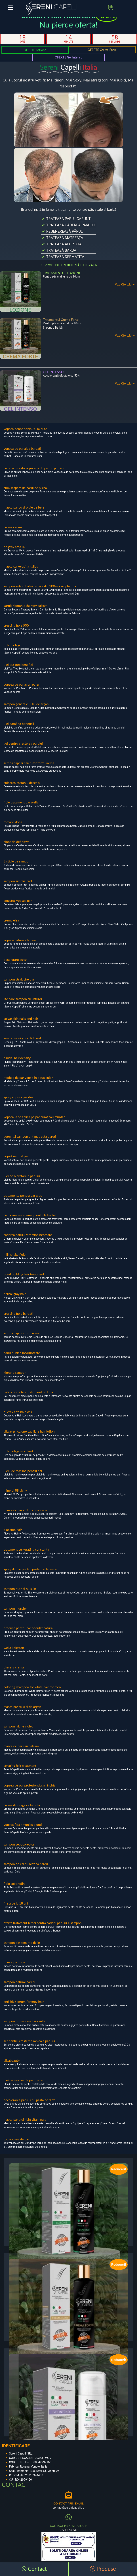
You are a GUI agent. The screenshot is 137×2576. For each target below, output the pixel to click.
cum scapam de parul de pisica (25, 495)
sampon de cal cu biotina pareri (26, 1871)
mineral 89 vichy (15, 1498)
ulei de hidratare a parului (22, 1183)
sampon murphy (15, 1616)
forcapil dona (13, 830)
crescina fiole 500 (16, 633)
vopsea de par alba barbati (22, 456)
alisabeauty (12, 2068)
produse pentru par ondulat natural (28, 1635)
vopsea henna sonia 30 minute (25, 436)
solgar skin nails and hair (21, 1026)
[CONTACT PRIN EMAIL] (68, 2502)
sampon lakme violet (18, 1734)
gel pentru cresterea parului (23, 751)
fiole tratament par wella (21, 810)
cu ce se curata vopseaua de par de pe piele (34, 476)
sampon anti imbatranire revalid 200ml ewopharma (40, 593)
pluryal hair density (17, 1065)
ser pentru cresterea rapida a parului (29, 2048)
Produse (106, 2568)
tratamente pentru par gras (23, 1203)
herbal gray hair (15, 1301)
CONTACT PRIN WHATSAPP (68, 2533)
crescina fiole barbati (18, 1321)
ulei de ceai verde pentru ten (24, 2088)
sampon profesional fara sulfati (25, 2029)
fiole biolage (12, 652)
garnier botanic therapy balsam (25, 613)
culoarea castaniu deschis (22, 790)
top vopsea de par (16, 2147)
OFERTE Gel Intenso (68, 65)
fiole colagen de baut (18, 1459)
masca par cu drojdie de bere (24, 515)
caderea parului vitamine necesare (28, 1242)
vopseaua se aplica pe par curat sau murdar (34, 1124)
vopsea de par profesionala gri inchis (29, 1793)
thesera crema (14, 1675)
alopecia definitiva (16, 849)
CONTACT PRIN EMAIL (68, 2510)
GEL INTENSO (53, 379)
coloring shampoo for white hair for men (32, 1695)
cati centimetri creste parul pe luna (28, 1400)
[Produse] (92, 2568)
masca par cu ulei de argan (22, 1714)
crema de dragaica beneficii (23, 1812)
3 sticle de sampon (17, 869)
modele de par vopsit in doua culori (29, 1085)
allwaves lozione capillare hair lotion (29, 1439)
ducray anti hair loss (18, 1419)
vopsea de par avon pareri (22, 692)
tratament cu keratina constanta (26, 1557)
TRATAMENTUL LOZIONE (62, 280)
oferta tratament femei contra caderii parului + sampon (43, 1930)
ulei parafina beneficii (19, 731)
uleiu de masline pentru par (23, 1478)
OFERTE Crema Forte (102, 57)
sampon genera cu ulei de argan (26, 711)
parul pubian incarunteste (22, 1360)
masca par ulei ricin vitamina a (25, 2127)
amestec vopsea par (18, 908)
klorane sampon (15, 1380)
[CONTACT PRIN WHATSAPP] (68, 2524)
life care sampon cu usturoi (23, 1006)
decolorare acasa (16, 967)
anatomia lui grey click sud (22, 1046)
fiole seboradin (14, 1891)
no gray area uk (14, 554)
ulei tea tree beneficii (18, 672)
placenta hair (13, 1537)
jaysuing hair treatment (20, 1773)
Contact (37, 2568)
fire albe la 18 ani (16, 1911)
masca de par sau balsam (21, 1753)
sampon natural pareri (19, 1989)
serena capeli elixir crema (21, 1341)
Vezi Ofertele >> (125, 292)
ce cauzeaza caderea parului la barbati (30, 1223)
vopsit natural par (16, 1164)
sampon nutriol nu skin (20, 1596)
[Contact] (24, 2568)
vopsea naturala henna (20, 947)
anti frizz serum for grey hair (24, 2009)
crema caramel (14, 535)
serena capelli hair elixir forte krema (29, 770)
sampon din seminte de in (22, 1950)
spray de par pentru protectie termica (30, 1576)
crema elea (11, 928)
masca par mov (14, 1970)
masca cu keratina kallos (21, 574)
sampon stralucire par (19, 987)
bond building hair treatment (24, 1282)
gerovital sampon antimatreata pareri (30, 1144)
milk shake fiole (15, 1262)
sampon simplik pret (18, 888)
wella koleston (14, 1655)
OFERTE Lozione (35, 57)
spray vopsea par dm (18, 1105)
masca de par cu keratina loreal (25, 1517)
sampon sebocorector (19, 1852)
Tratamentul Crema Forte (61, 327)
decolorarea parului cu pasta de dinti (29, 2107)
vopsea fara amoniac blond (23, 1832)
